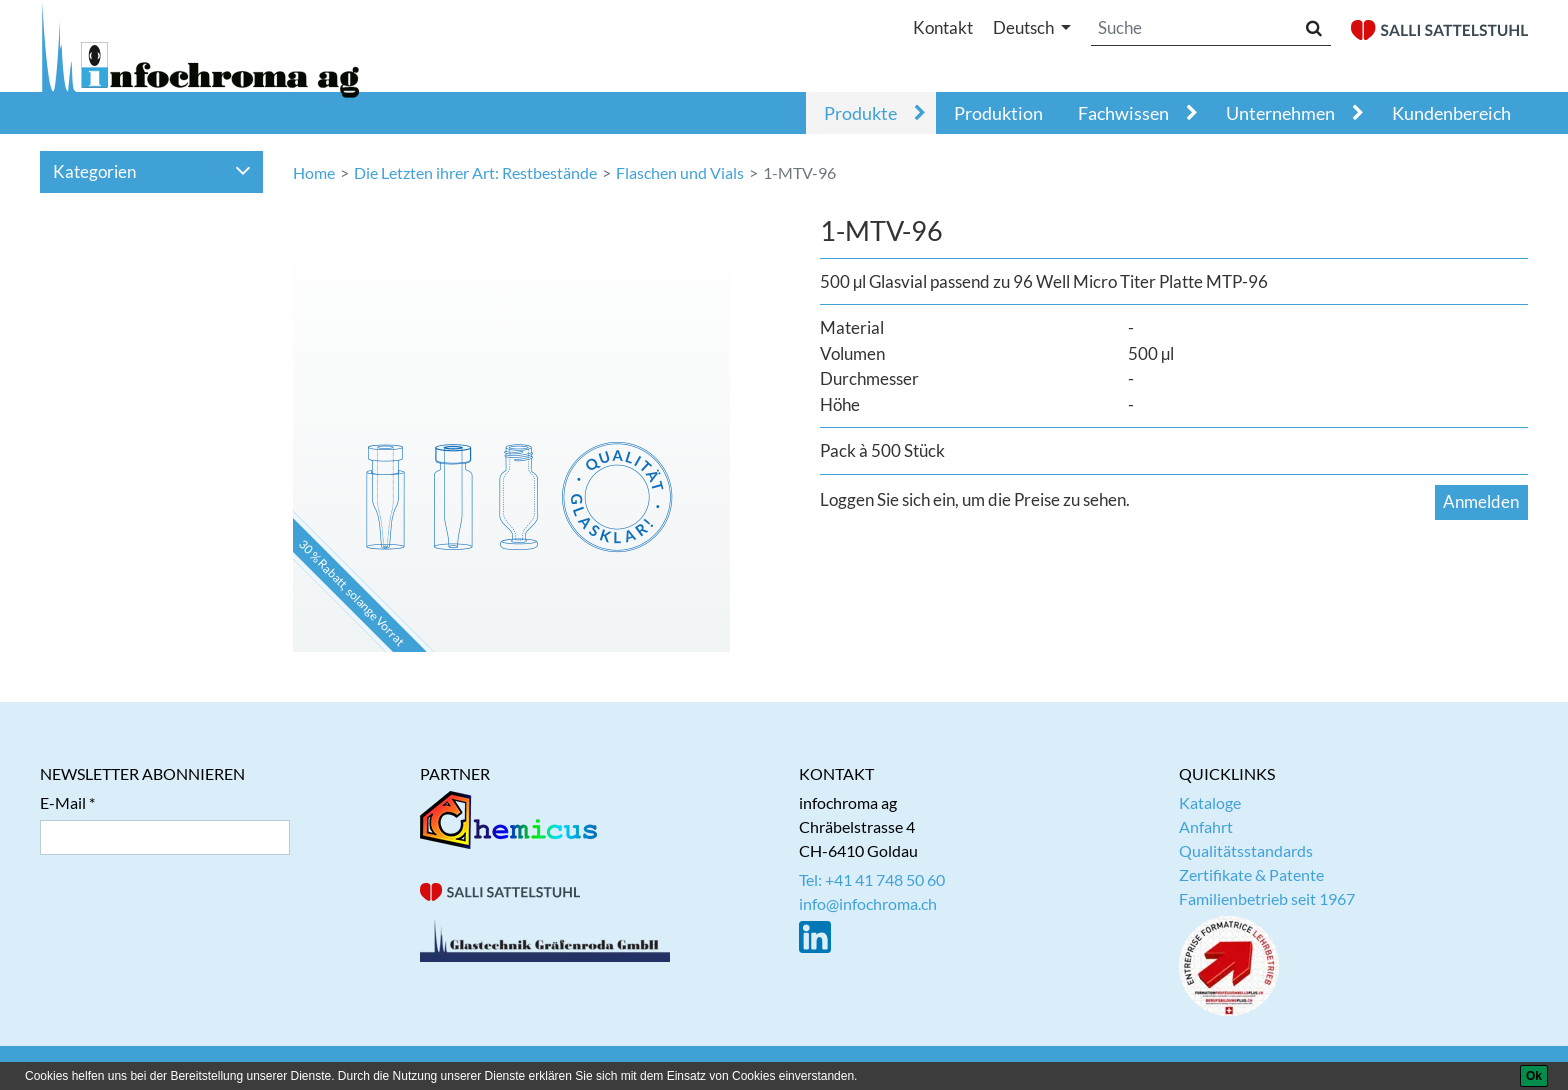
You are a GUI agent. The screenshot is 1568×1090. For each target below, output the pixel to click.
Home (314, 172)
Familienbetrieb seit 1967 (1267, 898)
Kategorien (152, 171)
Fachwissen (1123, 113)
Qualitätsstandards (1246, 850)
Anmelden (1481, 501)
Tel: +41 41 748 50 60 (872, 879)
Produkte (860, 113)
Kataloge (1210, 802)
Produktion (998, 113)
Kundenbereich (1451, 113)
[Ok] (1534, 1076)
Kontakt (943, 27)
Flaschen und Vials (680, 172)
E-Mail (63, 802)
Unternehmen (1280, 113)
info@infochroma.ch (868, 903)
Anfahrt (1206, 826)
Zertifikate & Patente (1251, 874)
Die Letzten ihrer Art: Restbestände (475, 172)
